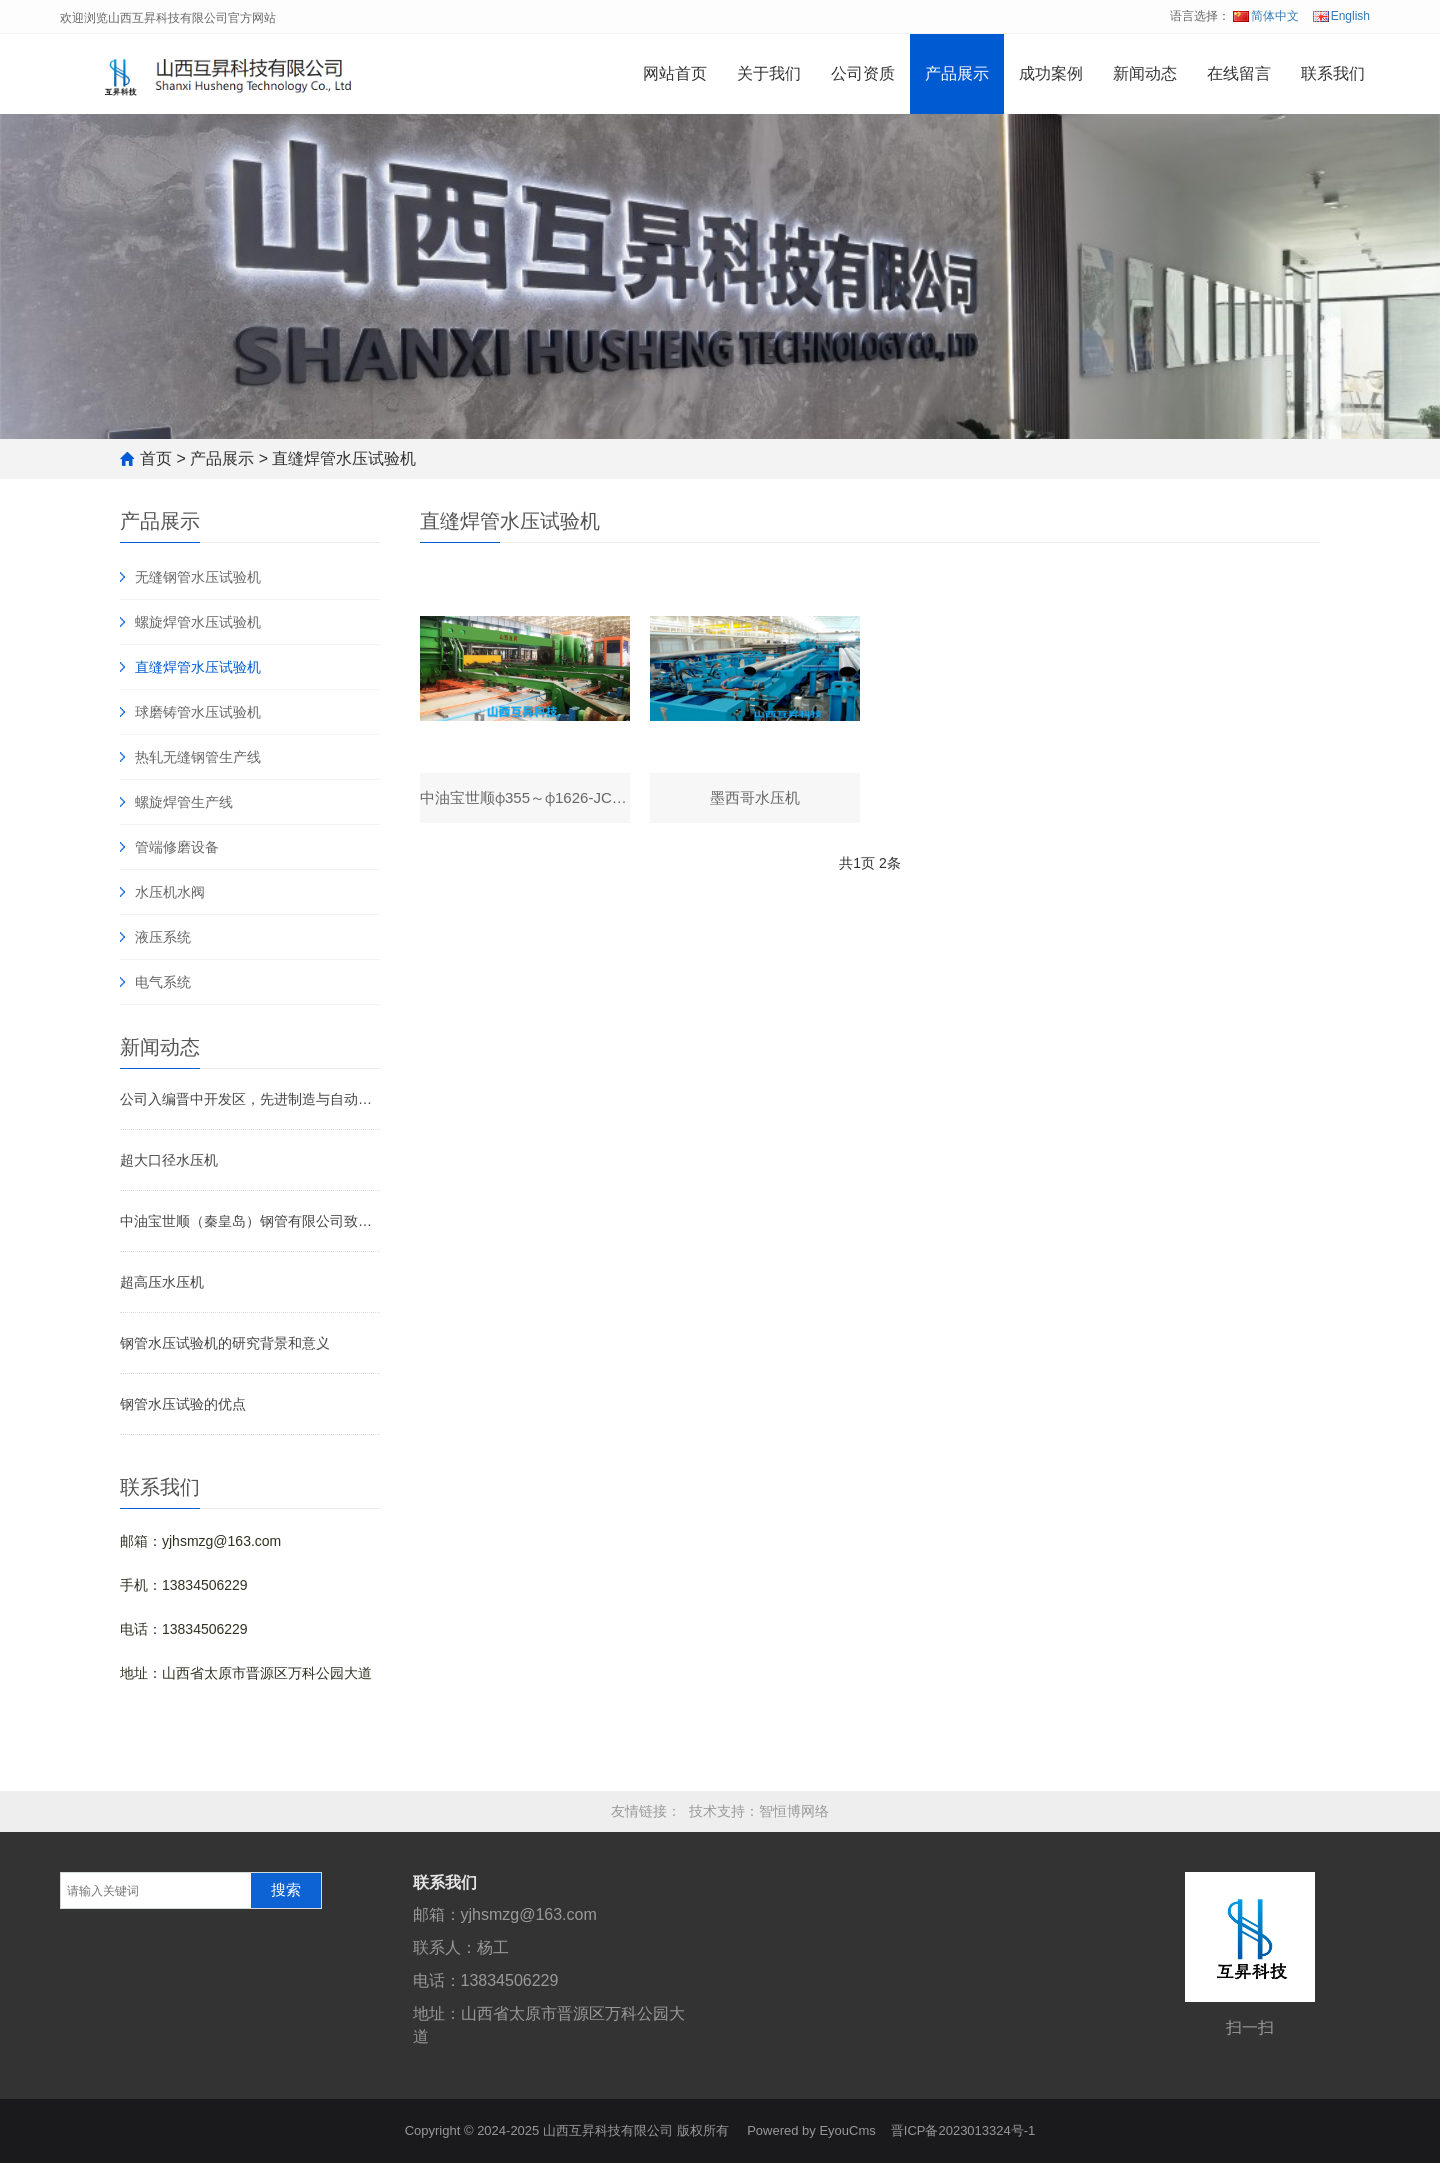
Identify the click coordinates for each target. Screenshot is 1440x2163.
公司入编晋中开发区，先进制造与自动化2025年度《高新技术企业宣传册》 (250, 1099)
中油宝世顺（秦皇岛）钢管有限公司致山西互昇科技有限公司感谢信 (250, 1221)
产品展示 (957, 73)
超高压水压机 (162, 1282)
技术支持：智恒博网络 (759, 1811)
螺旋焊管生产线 (184, 802)
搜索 (286, 1890)
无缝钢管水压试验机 (198, 577)
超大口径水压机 (169, 1160)
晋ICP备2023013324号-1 (963, 2130)
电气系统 (163, 982)
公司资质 (863, 73)
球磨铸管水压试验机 (198, 712)
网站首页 (675, 73)
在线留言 (1239, 73)
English (1341, 16)
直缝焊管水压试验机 (344, 458)
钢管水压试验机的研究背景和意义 (225, 1343)
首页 (156, 458)
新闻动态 (1145, 73)
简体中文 (1266, 16)
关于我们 (769, 73)
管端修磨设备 (177, 847)
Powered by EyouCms (810, 2130)
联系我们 (1333, 73)
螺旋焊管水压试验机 (198, 622)
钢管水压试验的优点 (183, 1404)
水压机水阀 (170, 892)
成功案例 (1051, 73)
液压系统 (163, 937)
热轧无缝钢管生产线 (198, 757)
